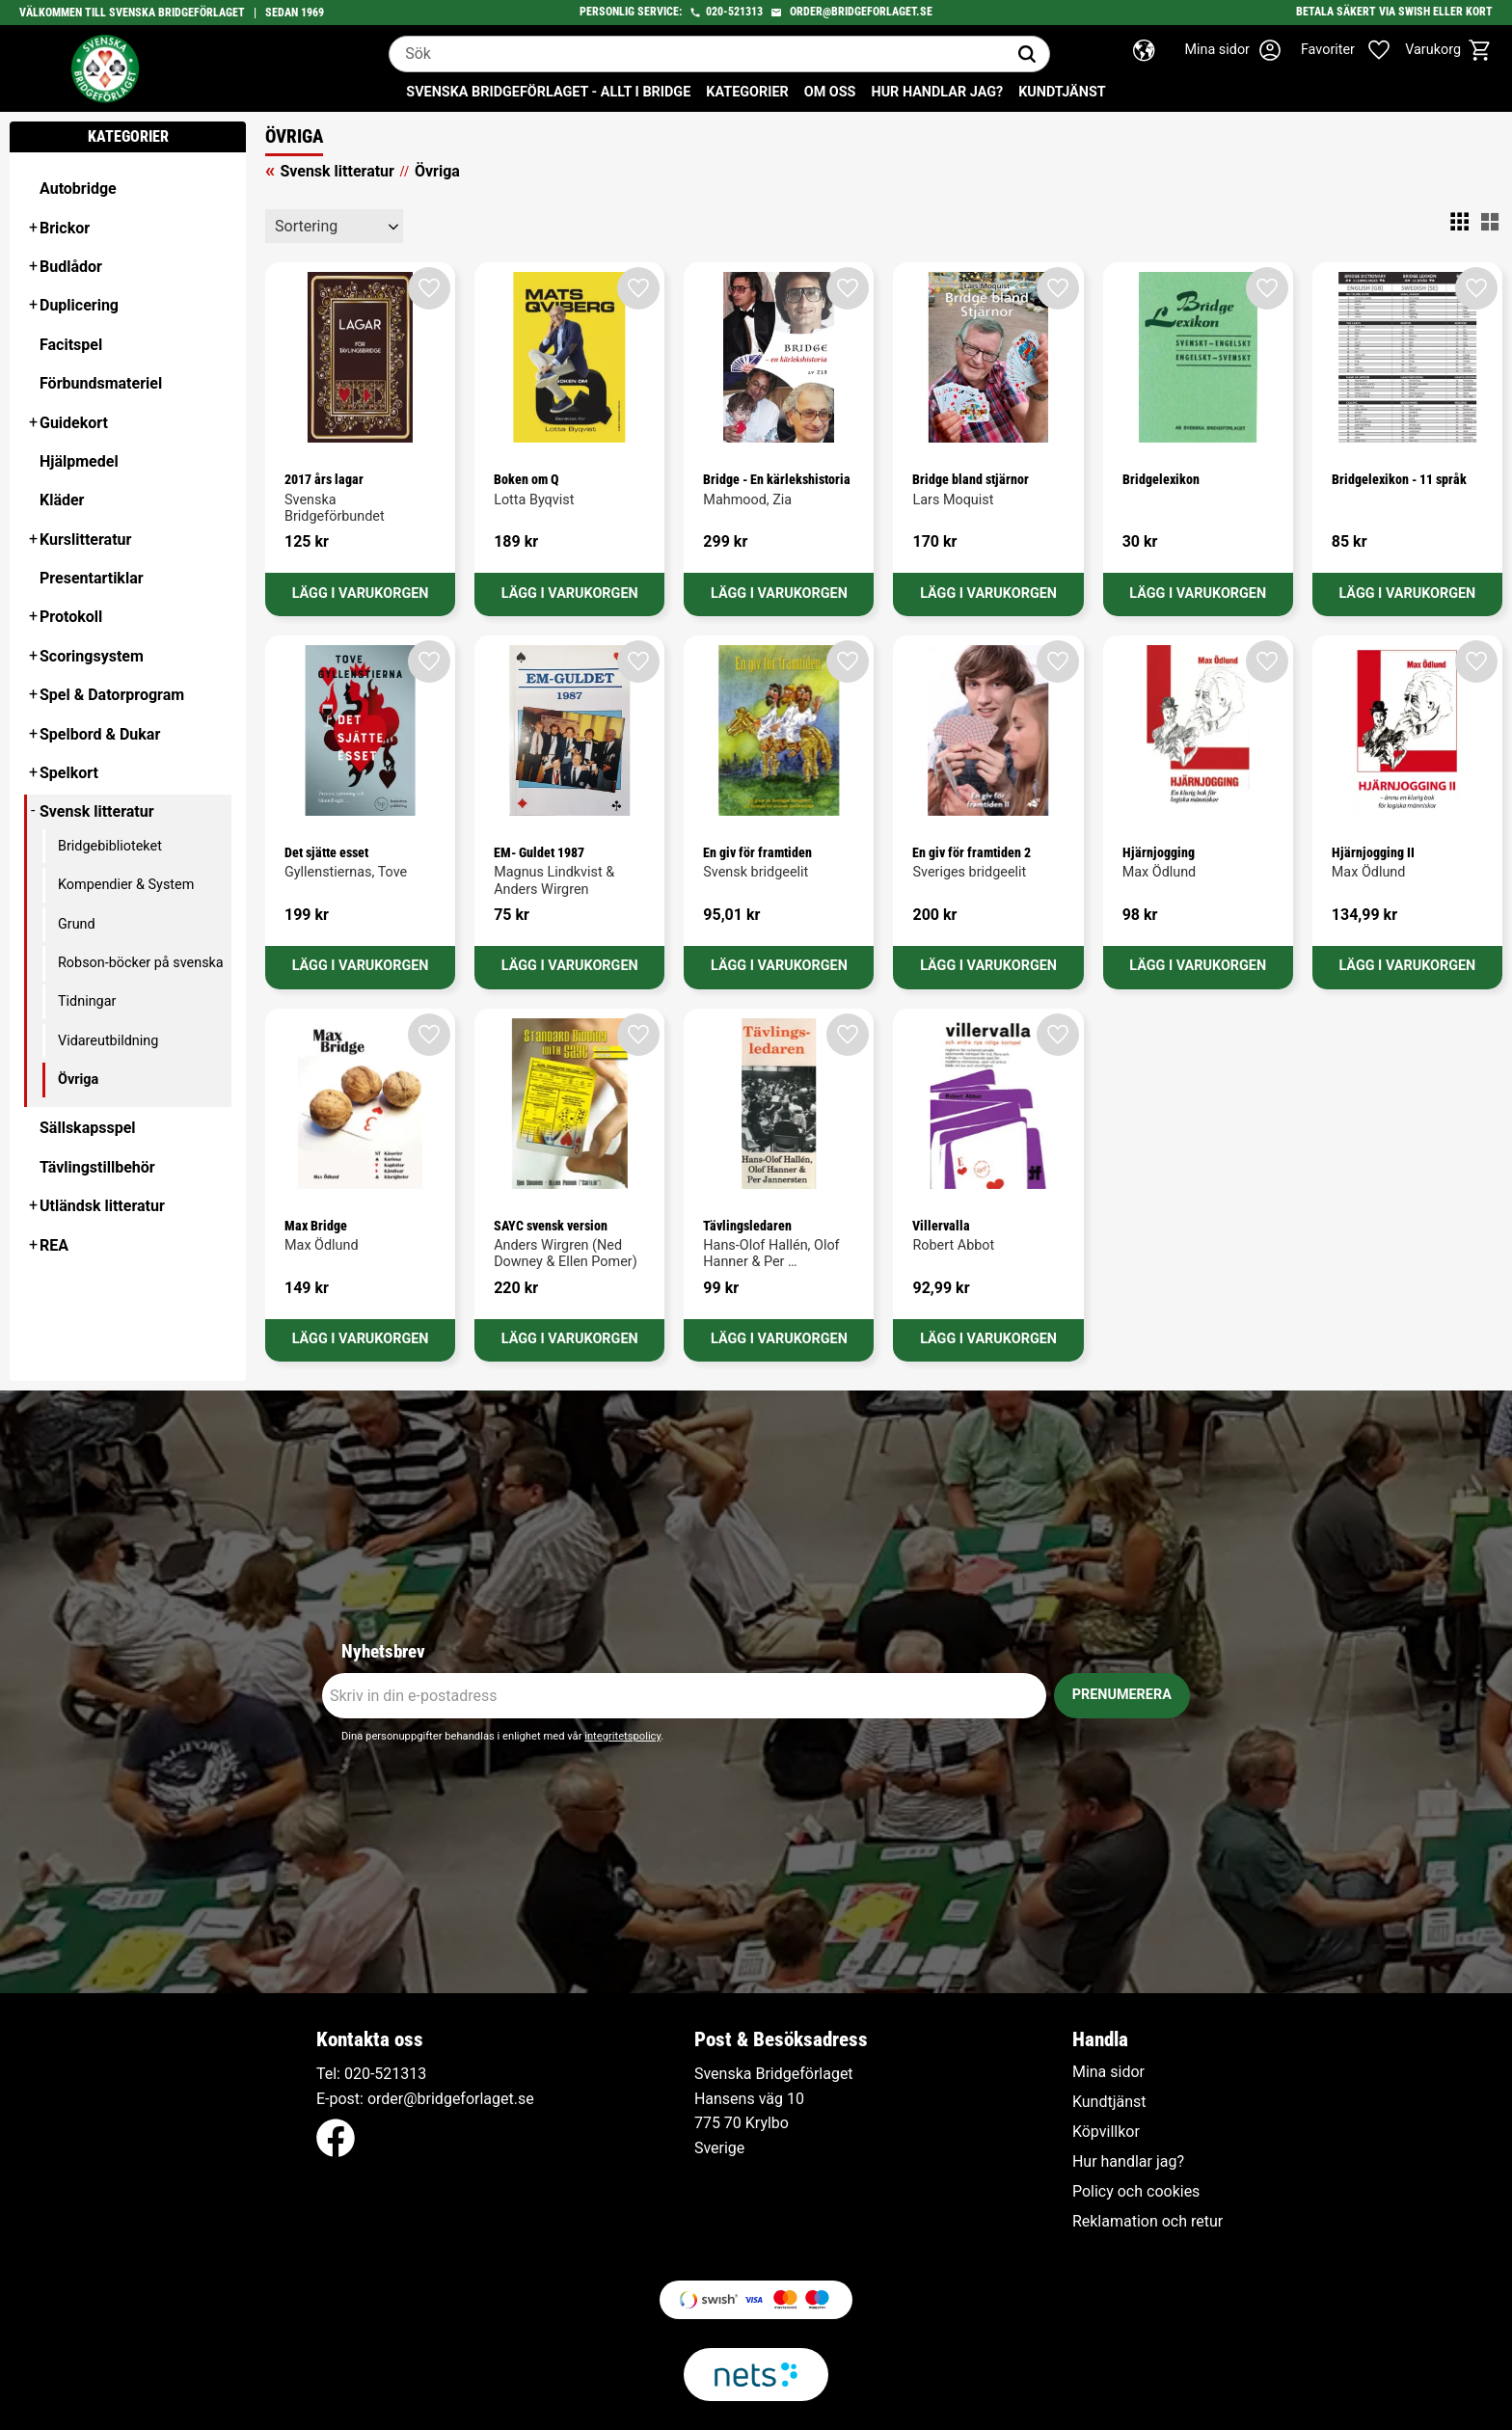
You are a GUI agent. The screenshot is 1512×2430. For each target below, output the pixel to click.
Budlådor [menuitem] (71, 266)
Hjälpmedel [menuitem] (79, 461)
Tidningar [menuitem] (87, 1001)
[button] (1356, 50)
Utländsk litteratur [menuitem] (102, 1206)
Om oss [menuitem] (830, 92)
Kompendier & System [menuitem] (126, 885)
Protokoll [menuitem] (71, 617)
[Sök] (1027, 54)
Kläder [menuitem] (62, 500)
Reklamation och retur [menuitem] (1147, 2221)
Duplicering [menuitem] (79, 305)
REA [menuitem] (54, 1245)
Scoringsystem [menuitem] (92, 656)
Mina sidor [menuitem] (1108, 2072)
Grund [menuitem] (76, 924)
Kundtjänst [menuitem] (1062, 92)
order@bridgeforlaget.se (861, 11)
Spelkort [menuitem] (69, 773)
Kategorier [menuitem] (747, 92)
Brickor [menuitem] (65, 228)
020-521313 (734, 11)
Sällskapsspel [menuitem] (88, 1128)
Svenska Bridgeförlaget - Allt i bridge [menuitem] (548, 92)
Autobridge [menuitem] (78, 188)
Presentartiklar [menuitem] (92, 578)
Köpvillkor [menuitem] (1106, 2132)
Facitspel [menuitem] (71, 345)
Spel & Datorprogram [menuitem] (112, 695)
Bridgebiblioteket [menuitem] (110, 846)
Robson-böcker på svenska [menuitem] (141, 963)
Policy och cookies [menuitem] (1136, 2191)
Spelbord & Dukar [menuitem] (100, 734)
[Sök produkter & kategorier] (697, 54)
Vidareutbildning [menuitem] (108, 1041)
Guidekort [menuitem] (74, 423)
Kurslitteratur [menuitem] (85, 539)
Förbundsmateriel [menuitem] (101, 383)
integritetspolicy (622, 1736)
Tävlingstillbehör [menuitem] (97, 1167)
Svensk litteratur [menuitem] (97, 811)
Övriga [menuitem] (78, 1079)
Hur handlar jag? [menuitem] (937, 92)
